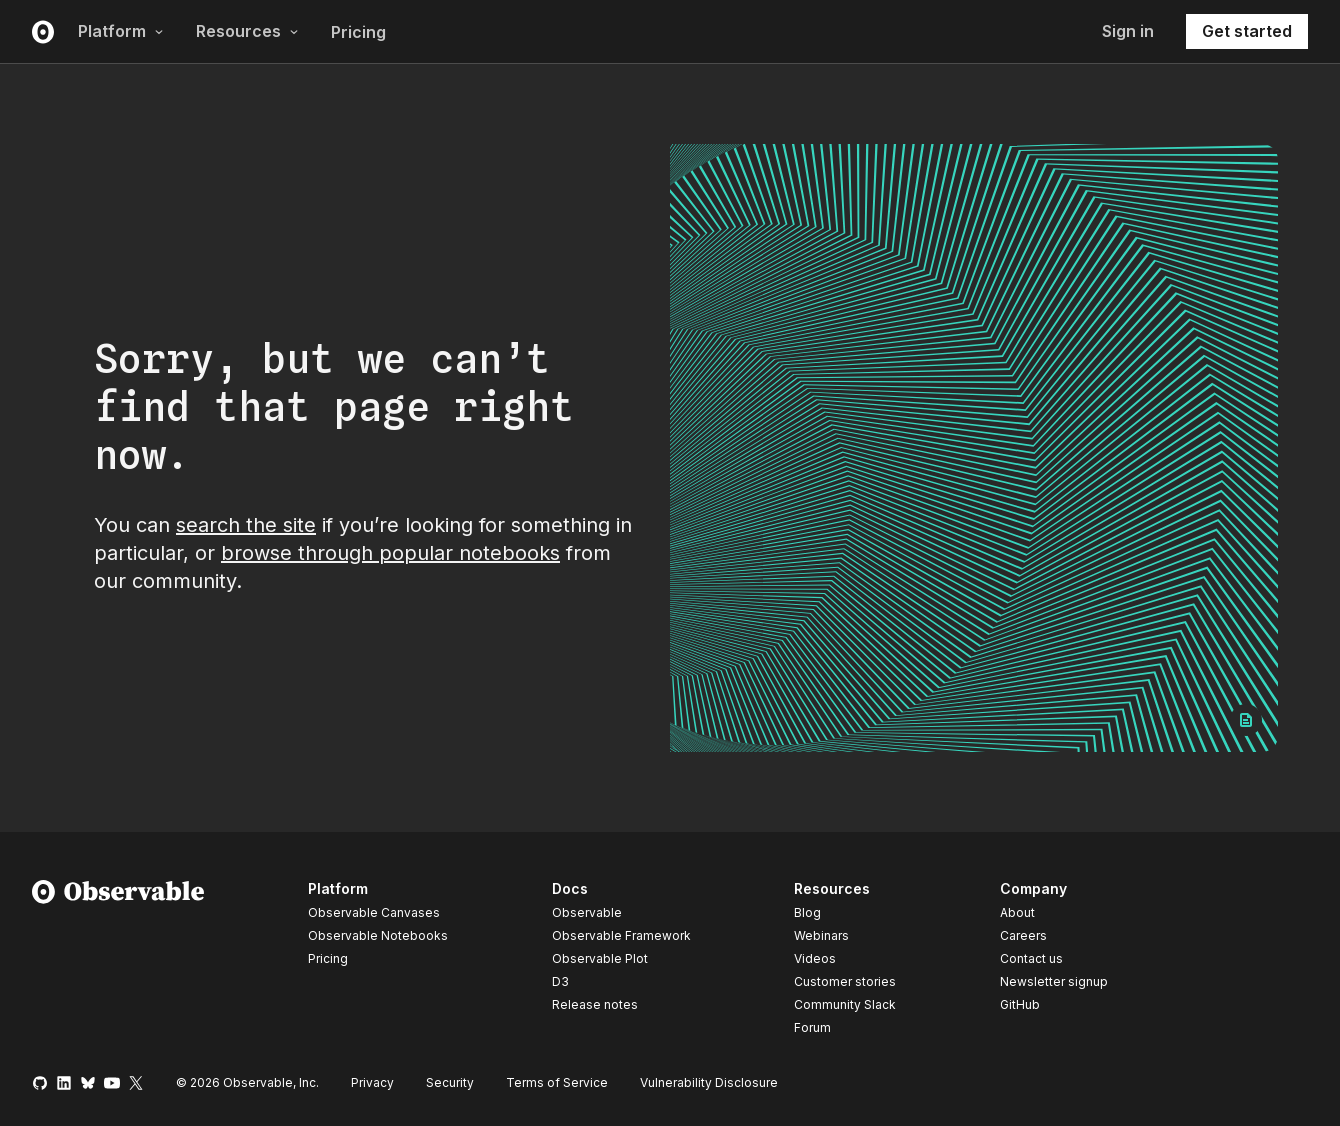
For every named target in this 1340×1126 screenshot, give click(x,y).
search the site (246, 525)
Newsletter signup (1054, 982)
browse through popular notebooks (390, 553)
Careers (1023, 935)
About (1017, 912)
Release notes (595, 1004)
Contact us (1031, 959)
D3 (560, 981)
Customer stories (845, 981)
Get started (1247, 31)
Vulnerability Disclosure (709, 1082)
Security (450, 1082)
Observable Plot (600, 958)
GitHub (1020, 1004)
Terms (557, 1082)
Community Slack (845, 1004)
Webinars (821, 935)
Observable (587, 912)
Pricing (358, 32)
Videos (815, 958)
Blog (807, 912)
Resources (247, 31)
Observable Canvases (374, 912)
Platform (121, 31)
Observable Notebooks (378, 935)
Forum (812, 1027)
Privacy (372, 1082)
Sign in (1128, 31)
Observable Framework (621, 935)
